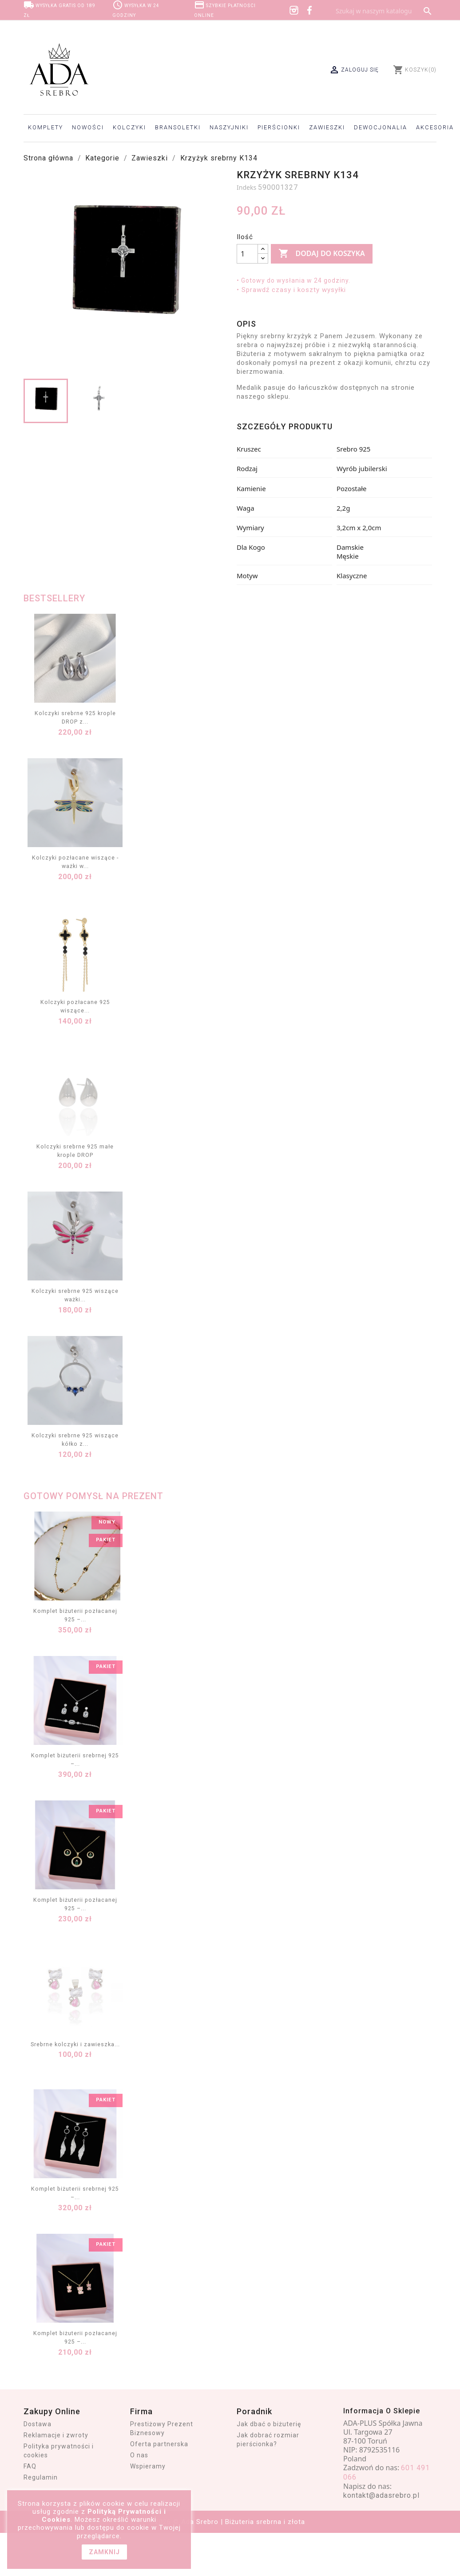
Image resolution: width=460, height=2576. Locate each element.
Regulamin (41, 2477)
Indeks (246, 187)
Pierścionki (279, 127)
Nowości (88, 127)
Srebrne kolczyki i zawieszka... (75, 2044)
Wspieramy (148, 2466)
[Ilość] (247, 254)
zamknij (104, 2552)
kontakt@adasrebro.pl (381, 2495)
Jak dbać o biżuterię (269, 2424)
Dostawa (38, 2424)
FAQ (30, 2466)
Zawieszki (327, 127)
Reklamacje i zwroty (56, 2435)
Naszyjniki (229, 127)
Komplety (45, 127)
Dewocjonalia (380, 127)
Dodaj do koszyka (321, 254)
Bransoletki (178, 127)
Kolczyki (129, 127)
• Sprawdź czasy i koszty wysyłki (291, 290)
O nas (139, 2455)
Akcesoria (435, 127)
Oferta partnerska (159, 2444)
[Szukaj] (383, 11)
